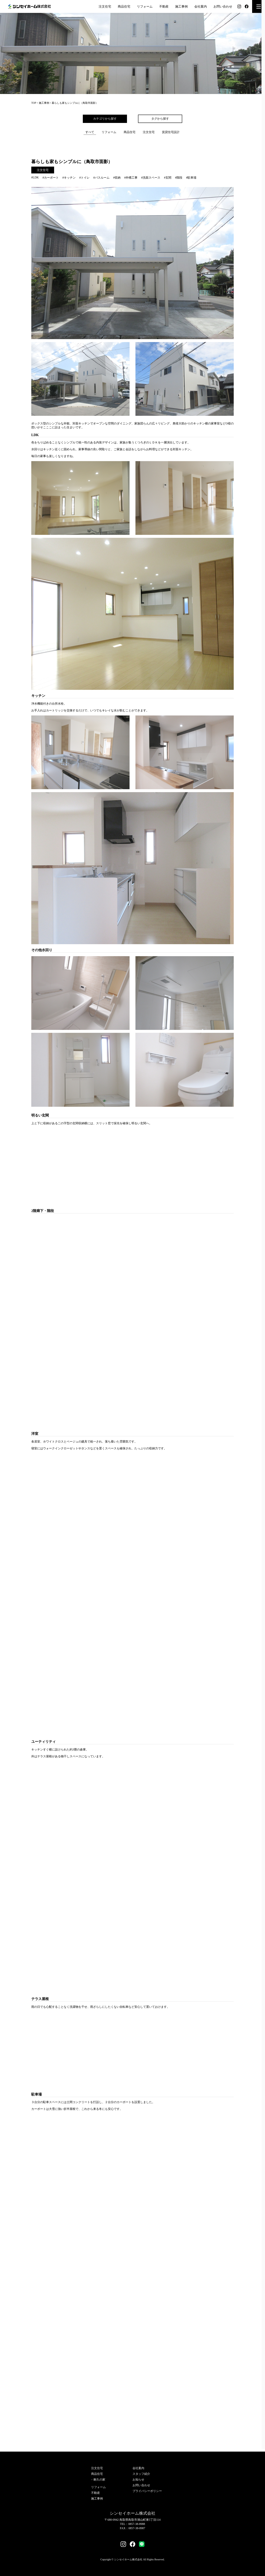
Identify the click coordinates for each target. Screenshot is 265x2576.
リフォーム (145, 6)
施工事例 (181, 6)
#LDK (35, 177)
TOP (33, 103)
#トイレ (84, 177)
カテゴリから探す (105, 118)
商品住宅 (124, 6)
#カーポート (51, 177)
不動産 (164, 6)
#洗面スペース (150, 177)
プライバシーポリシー (147, 2491)
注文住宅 (105, 6)
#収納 (117, 177)
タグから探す (160, 118)
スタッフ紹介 (141, 2473)
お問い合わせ (222, 6)
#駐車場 (191, 177)
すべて (89, 132)
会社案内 (200, 6)
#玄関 (167, 177)
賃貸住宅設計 (171, 132)
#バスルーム (101, 177)
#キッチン (69, 177)
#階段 (178, 177)
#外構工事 (130, 177)
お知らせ (138, 2479)
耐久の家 (99, 2479)
